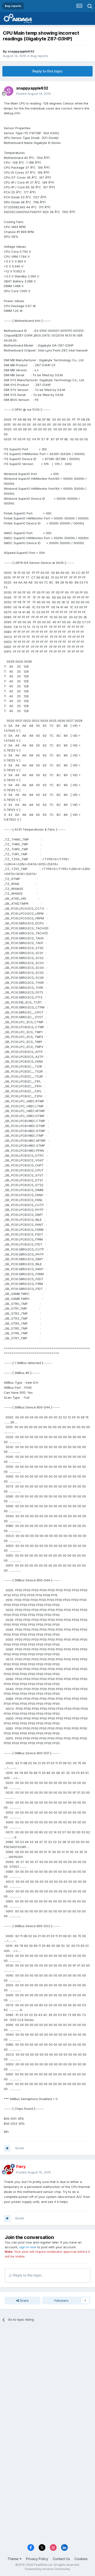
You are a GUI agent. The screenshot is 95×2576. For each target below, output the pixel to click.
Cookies (81, 2559)
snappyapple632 (21, 51)
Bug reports (39, 56)
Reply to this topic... (26, 2275)
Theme (14, 2559)
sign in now (27, 2247)
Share (22, 2300)
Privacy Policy (37, 2559)
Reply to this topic (47, 71)
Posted (33, 93)
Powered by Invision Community (47, 2569)
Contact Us (61, 2559)
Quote (19, 2148)
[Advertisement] (47, 2377)
